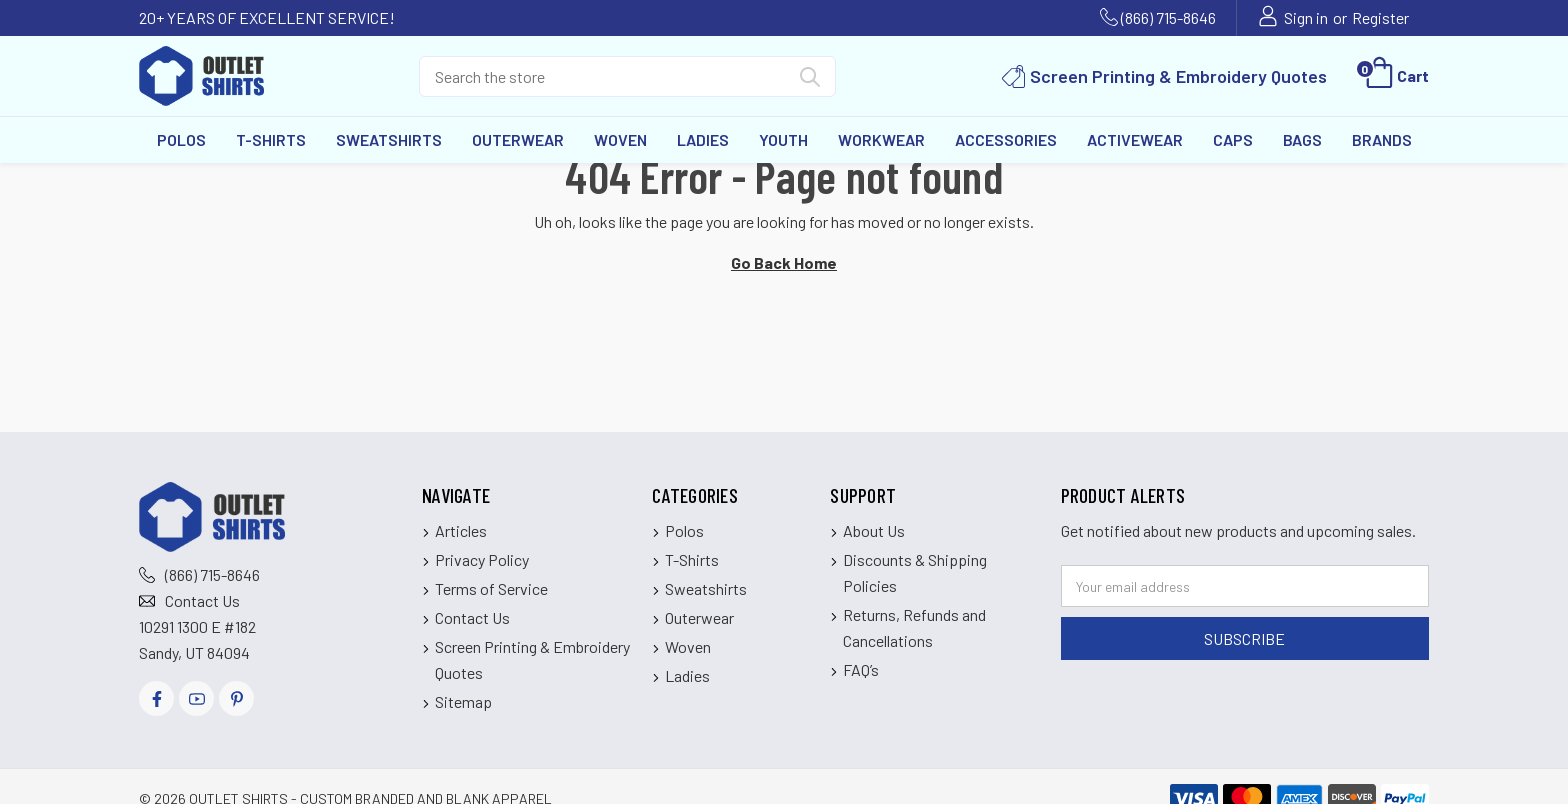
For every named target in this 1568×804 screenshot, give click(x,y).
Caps (1233, 139)
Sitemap (463, 701)
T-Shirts (271, 139)
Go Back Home (784, 262)
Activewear (1135, 139)
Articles (461, 530)
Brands (1382, 139)
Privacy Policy (482, 559)
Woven (620, 139)
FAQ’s (861, 669)
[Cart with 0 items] (1395, 76)
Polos (181, 139)
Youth (783, 139)
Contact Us (202, 600)
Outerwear (518, 139)
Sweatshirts (389, 139)
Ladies (703, 139)
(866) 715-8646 (1168, 17)
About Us (874, 530)
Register (1380, 17)
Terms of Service (491, 588)
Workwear (881, 139)
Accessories (1006, 139)
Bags (1302, 139)
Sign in (1306, 17)
